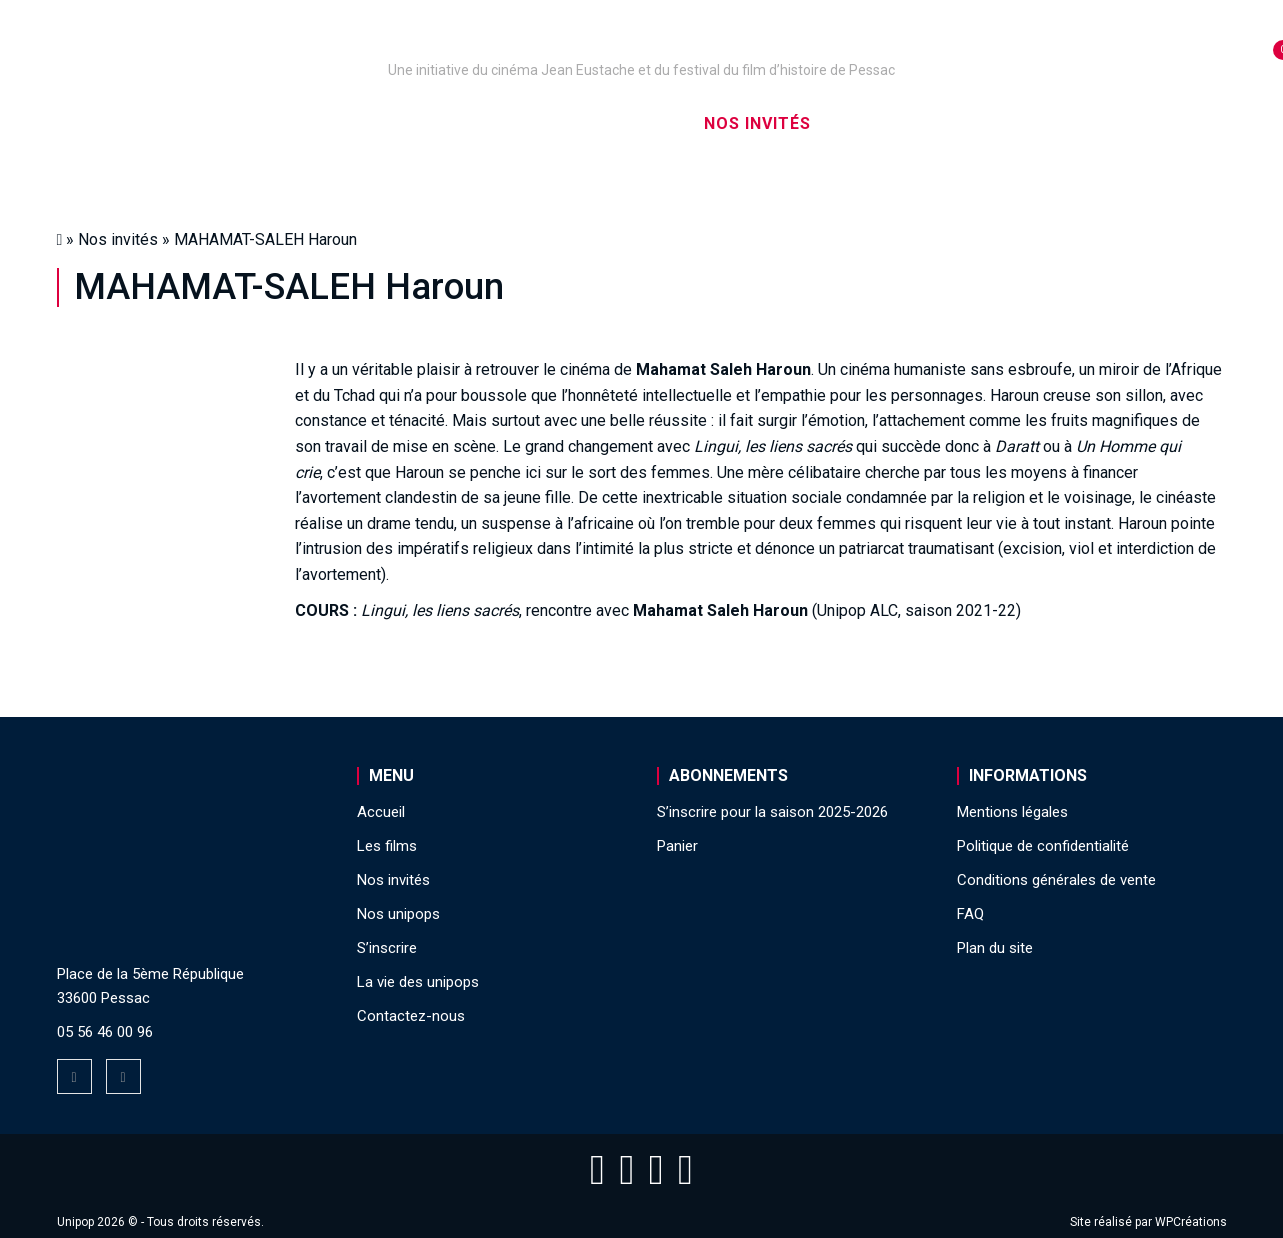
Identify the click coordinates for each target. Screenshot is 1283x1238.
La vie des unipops (1058, 123)
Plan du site (995, 948)
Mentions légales (1012, 812)
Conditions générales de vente (1056, 880)
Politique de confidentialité (1043, 846)
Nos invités (757, 123)
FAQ (970, 914)
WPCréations (1191, 1222)
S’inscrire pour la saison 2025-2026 (772, 812)
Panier (677, 846)
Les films (626, 123)
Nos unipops (304, 123)
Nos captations (473, 123)
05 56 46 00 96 (105, 1032)
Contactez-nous (411, 1016)
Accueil (174, 123)
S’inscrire (891, 123)
